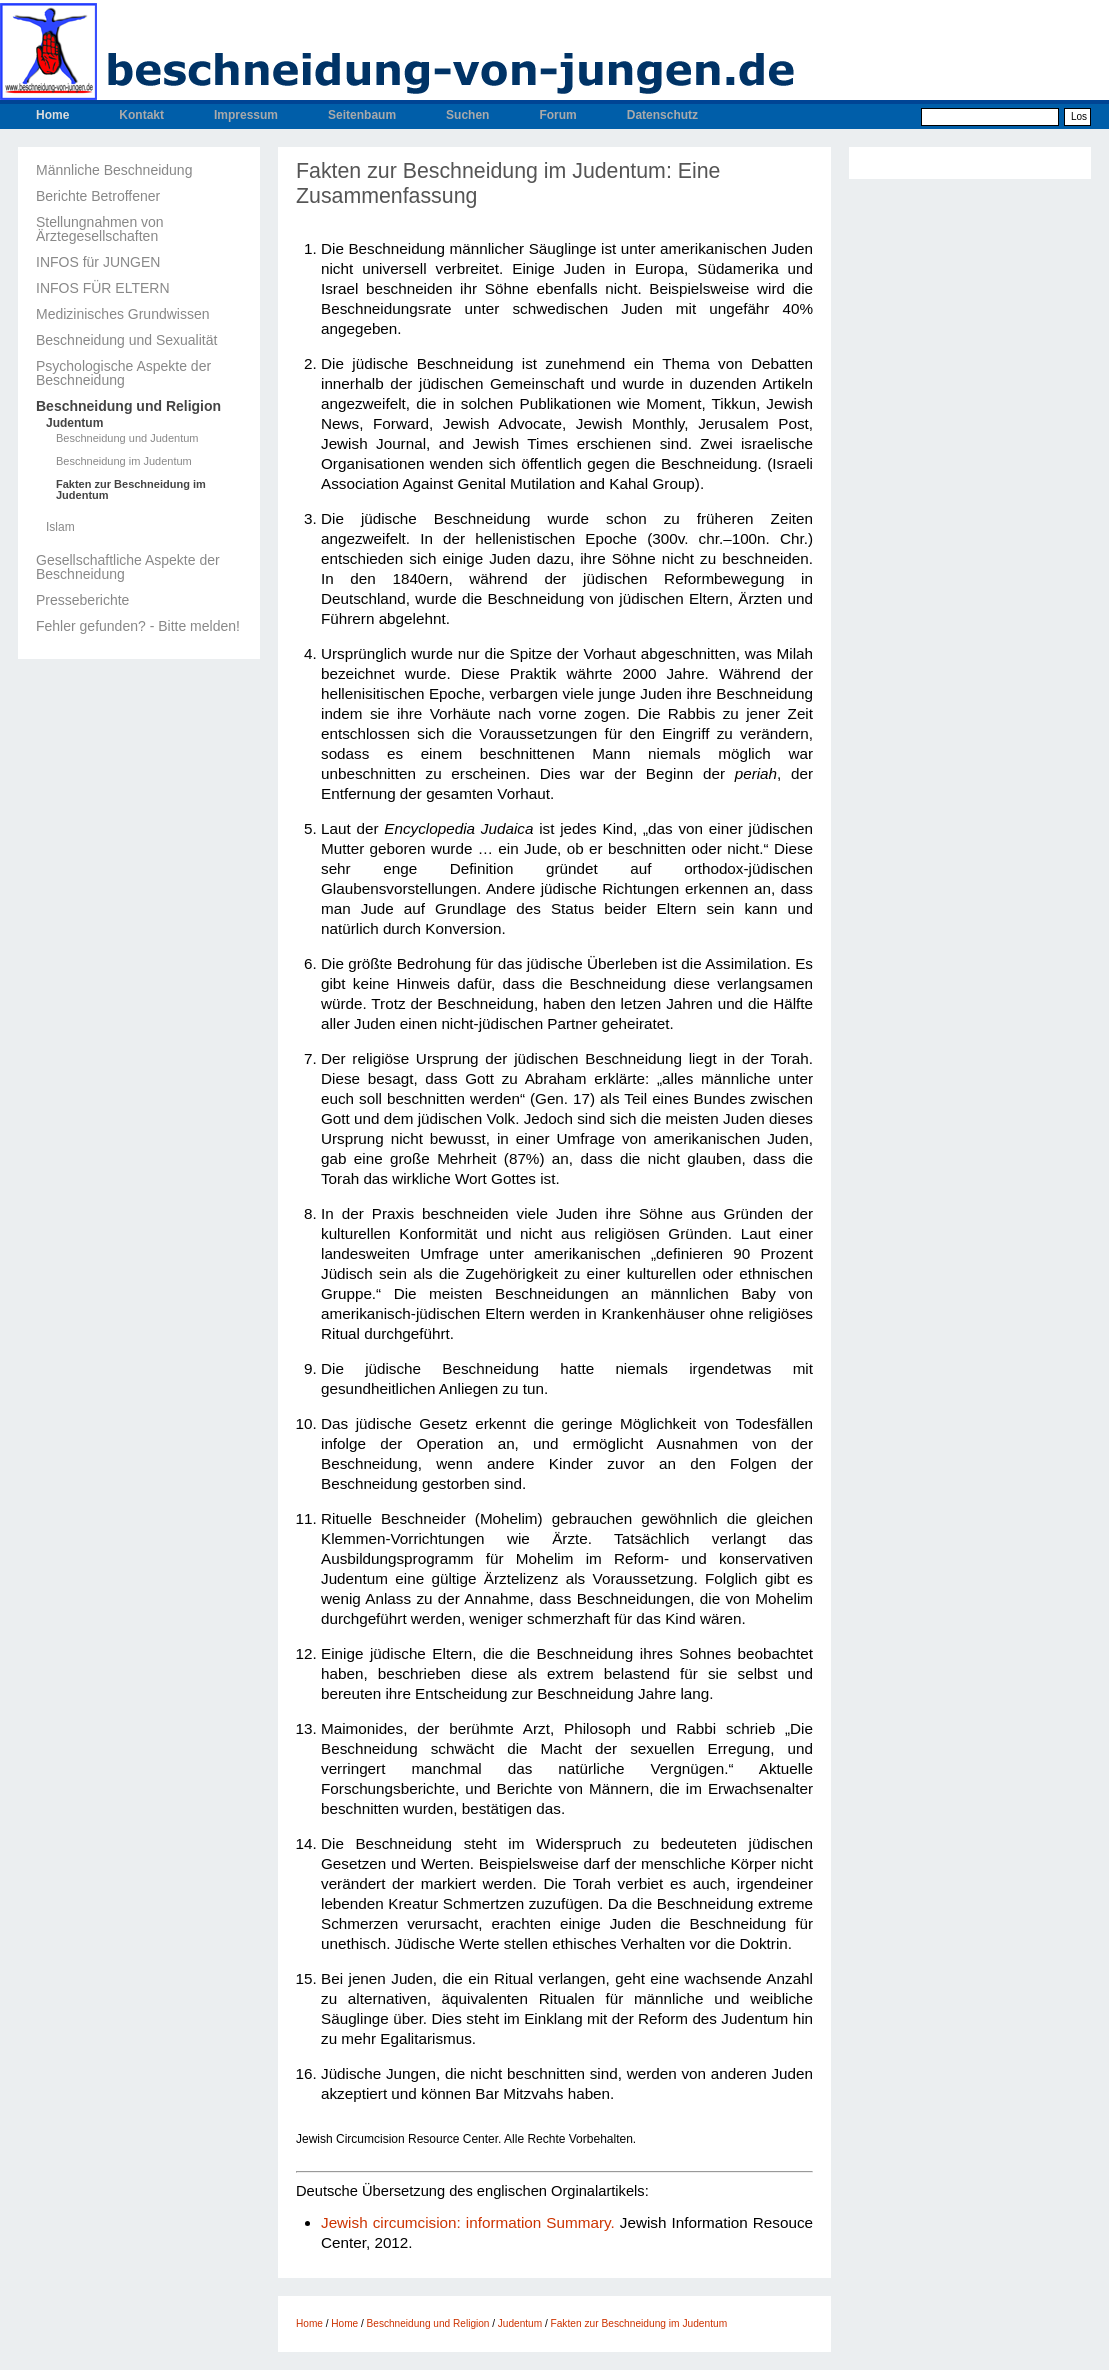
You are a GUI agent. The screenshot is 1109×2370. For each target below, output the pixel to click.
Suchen (467, 115)
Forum (557, 115)
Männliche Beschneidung (114, 170)
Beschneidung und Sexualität (126, 340)
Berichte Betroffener (98, 196)
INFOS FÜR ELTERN (103, 288)
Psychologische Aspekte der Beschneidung (123, 373)
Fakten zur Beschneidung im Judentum (131, 490)
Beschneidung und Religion (128, 406)
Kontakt (141, 115)
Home (52, 115)
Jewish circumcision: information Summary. (468, 2222)
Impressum (246, 115)
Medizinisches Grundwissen (123, 314)
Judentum (74, 423)
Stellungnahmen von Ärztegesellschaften (100, 229)
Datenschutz (662, 115)
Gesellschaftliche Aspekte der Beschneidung (128, 567)
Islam (60, 527)
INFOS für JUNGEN (98, 262)
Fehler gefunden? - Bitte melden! (138, 626)
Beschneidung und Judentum (127, 438)
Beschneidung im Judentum (124, 461)
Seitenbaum (362, 115)
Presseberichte (82, 600)
